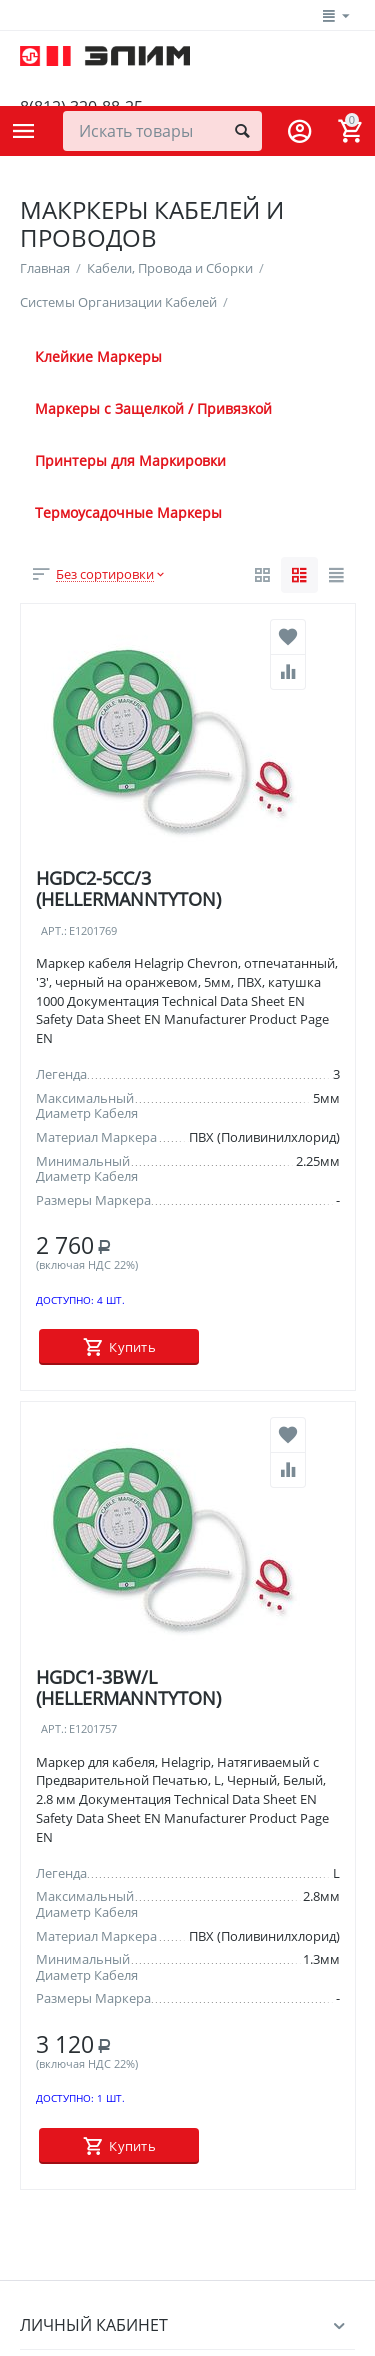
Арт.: (54, 931)
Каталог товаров (24, 131)
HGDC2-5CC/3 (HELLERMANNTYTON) (128, 889)
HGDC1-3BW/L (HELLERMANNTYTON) (128, 1687)
